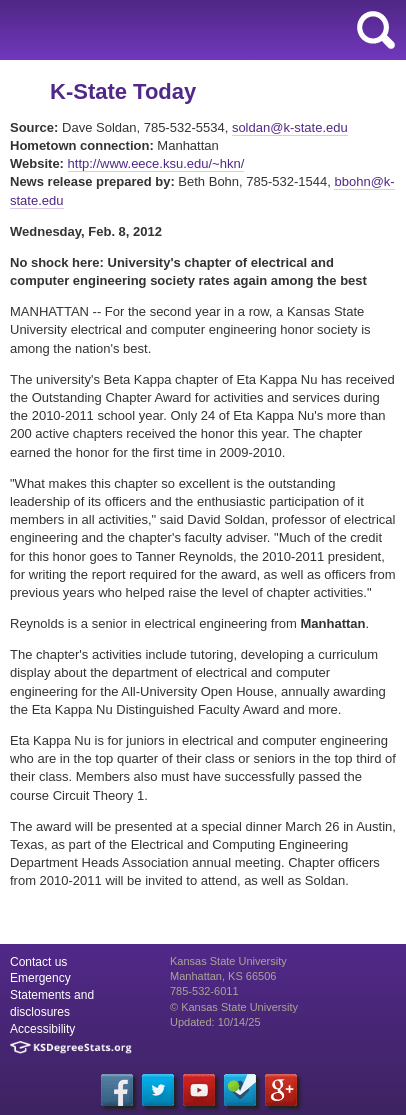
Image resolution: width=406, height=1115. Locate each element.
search (376, 30)
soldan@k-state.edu (290, 127)
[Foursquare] (240, 1090)
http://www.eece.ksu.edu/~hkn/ (156, 163)
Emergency (40, 978)
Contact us (38, 962)
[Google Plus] (281, 1090)
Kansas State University (182, 30)
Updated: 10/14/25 (215, 1022)
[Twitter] (158, 1090)
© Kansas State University (234, 1007)
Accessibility (42, 1029)
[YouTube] (199, 1090)
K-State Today (123, 91)
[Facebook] (117, 1090)
